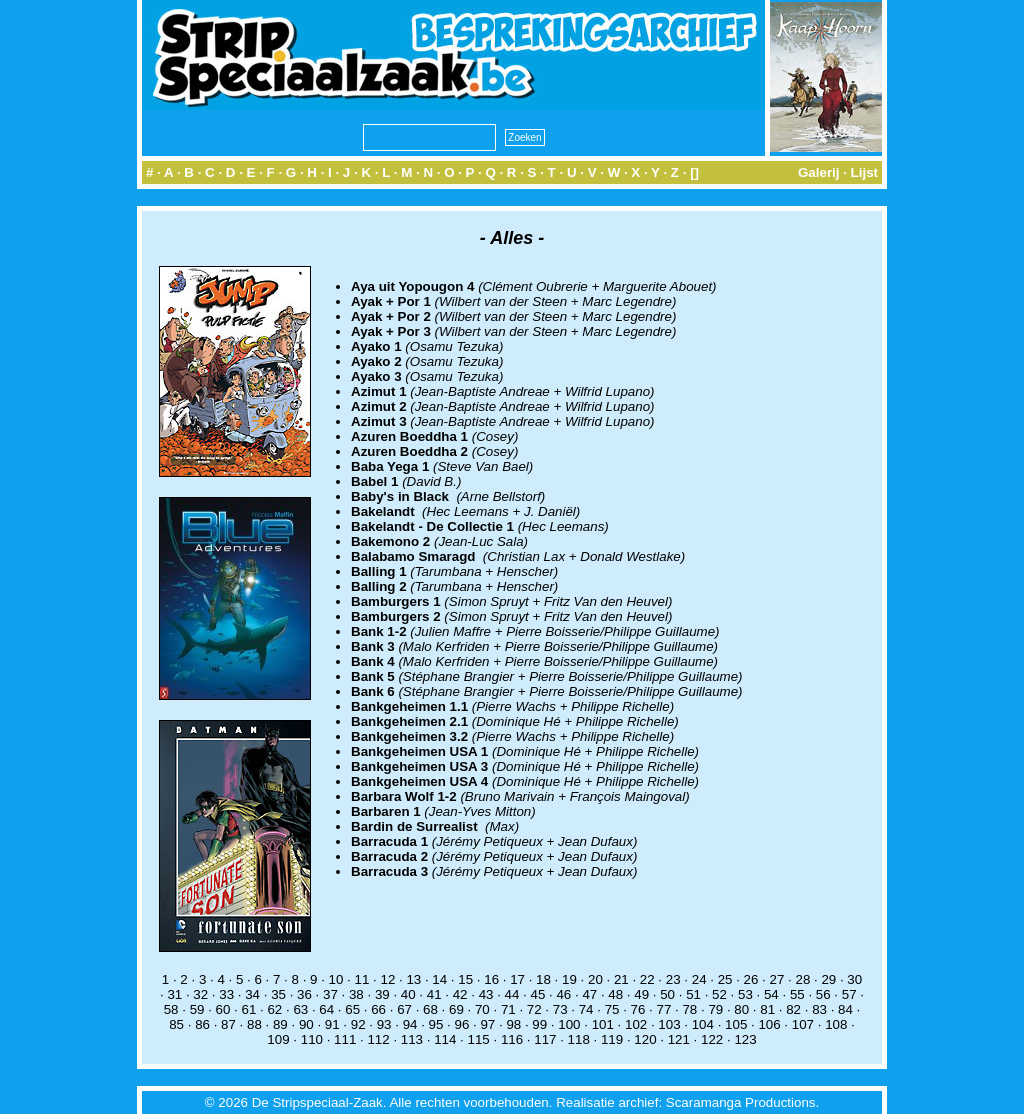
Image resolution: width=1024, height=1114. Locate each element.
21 (621, 979)
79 (715, 1009)
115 (479, 1039)
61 (249, 1009)
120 (645, 1039)
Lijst (864, 172)
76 (638, 1009)
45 (538, 994)
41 (434, 994)
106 (769, 1024)
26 (751, 979)
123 (745, 1039)
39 (382, 994)
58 (171, 1009)
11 (362, 979)
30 (854, 979)
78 (689, 1009)
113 (412, 1039)
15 (465, 979)
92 (358, 1024)
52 (719, 994)
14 (439, 979)
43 (486, 994)
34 (252, 994)
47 (589, 994)
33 (226, 994)
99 (539, 1024)
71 (508, 1009)
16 (491, 979)
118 (579, 1039)
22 (647, 979)
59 (197, 1009)
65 (352, 1009)
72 (534, 1009)
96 (462, 1024)
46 (563, 994)
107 (803, 1024)
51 (693, 994)
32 (200, 994)
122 (712, 1039)
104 (703, 1024)
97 (487, 1024)
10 (336, 979)
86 (202, 1024)
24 (699, 979)
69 (456, 1009)
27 (777, 979)
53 (745, 994)
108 (836, 1024)
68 (430, 1009)
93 (384, 1024)
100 (569, 1024)
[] (694, 172)
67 (404, 1009)
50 (667, 994)
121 (679, 1039)
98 (513, 1024)
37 (330, 994)
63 (300, 1009)
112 (378, 1039)
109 (278, 1039)
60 (223, 1009)
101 (603, 1024)
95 (436, 1024)
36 (304, 994)
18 (543, 979)
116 (512, 1039)
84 (845, 1009)
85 (176, 1024)
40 (408, 994)
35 (278, 994)
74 (586, 1009)
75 (612, 1009)
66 (378, 1009)
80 (741, 1009)
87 (228, 1024)
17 (517, 979)
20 (595, 979)
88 (254, 1024)
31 (174, 994)
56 (823, 994)
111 (345, 1039)
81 (767, 1009)
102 (636, 1024)
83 (819, 1009)
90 (306, 1024)
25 (725, 979)
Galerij (819, 172)
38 (356, 994)
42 (460, 994)
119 (612, 1039)
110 (312, 1039)
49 (641, 994)
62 (274, 1009)
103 (669, 1024)
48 (615, 994)
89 (280, 1024)
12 (387, 979)
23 (673, 979)
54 (771, 994)
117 (545, 1039)
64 (326, 1009)
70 (482, 1009)
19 (569, 979)
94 (410, 1024)
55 (797, 994)
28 (802, 979)
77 (664, 1009)
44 (512, 994)
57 (849, 994)
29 (828, 979)
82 (793, 1009)
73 (560, 1009)
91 (332, 1024)
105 (736, 1024)
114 (445, 1039)
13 (413, 979)
